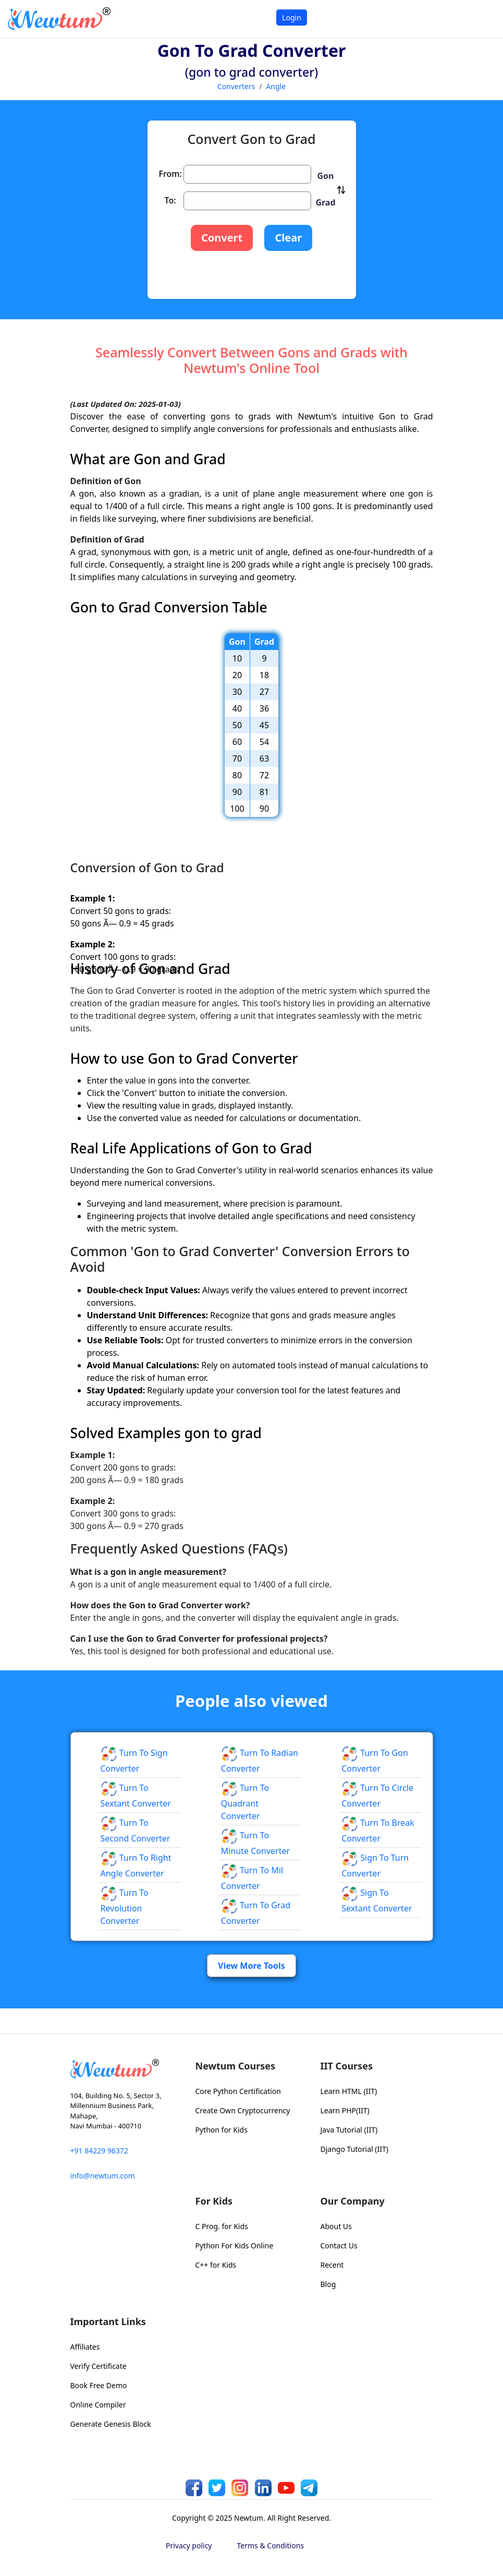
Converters (236, 86)
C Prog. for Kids (221, 2226)
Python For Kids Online (234, 2245)
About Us (336, 2226)
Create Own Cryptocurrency (242, 2110)
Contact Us (339, 2245)
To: (170, 200)
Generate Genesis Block (110, 2424)
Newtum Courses (235, 2066)
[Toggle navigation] (482, 18)
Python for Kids (221, 2130)
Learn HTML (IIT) (349, 2091)
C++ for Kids (216, 2265)
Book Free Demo (98, 2385)
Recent (332, 2265)
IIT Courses (347, 2066)
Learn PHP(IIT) (345, 2110)
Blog (328, 2284)
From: (170, 173)
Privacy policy (189, 2545)
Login (291, 17)
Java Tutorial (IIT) (349, 2130)
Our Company (353, 2201)
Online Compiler (98, 2405)
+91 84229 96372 (99, 2151)
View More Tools (251, 1965)
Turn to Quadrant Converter (245, 1802)
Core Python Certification (238, 2091)
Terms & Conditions (270, 2545)
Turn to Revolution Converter (125, 1907)
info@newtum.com (102, 2176)
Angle (276, 86)
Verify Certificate (98, 2366)
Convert (221, 238)
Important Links (108, 2321)
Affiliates (85, 2347)
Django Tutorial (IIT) (355, 2149)
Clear (288, 238)
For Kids (214, 2201)
